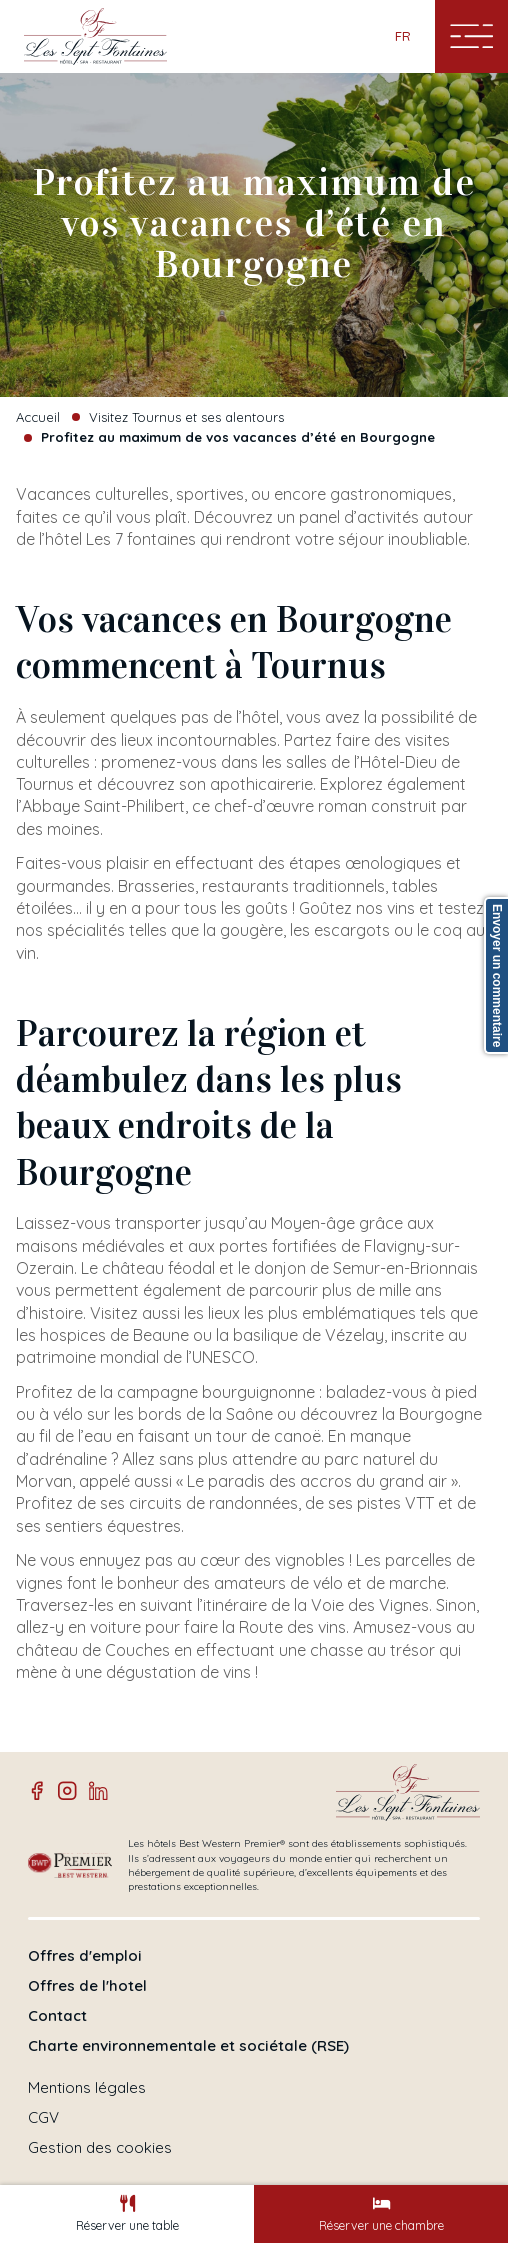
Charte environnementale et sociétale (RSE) (188, 2046)
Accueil (38, 417)
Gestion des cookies (100, 2148)
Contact (57, 2016)
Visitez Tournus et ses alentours (186, 417)
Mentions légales (87, 2088)
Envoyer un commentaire (497, 975)
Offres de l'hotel (87, 1986)
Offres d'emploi (85, 1956)
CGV (43, 2118)
